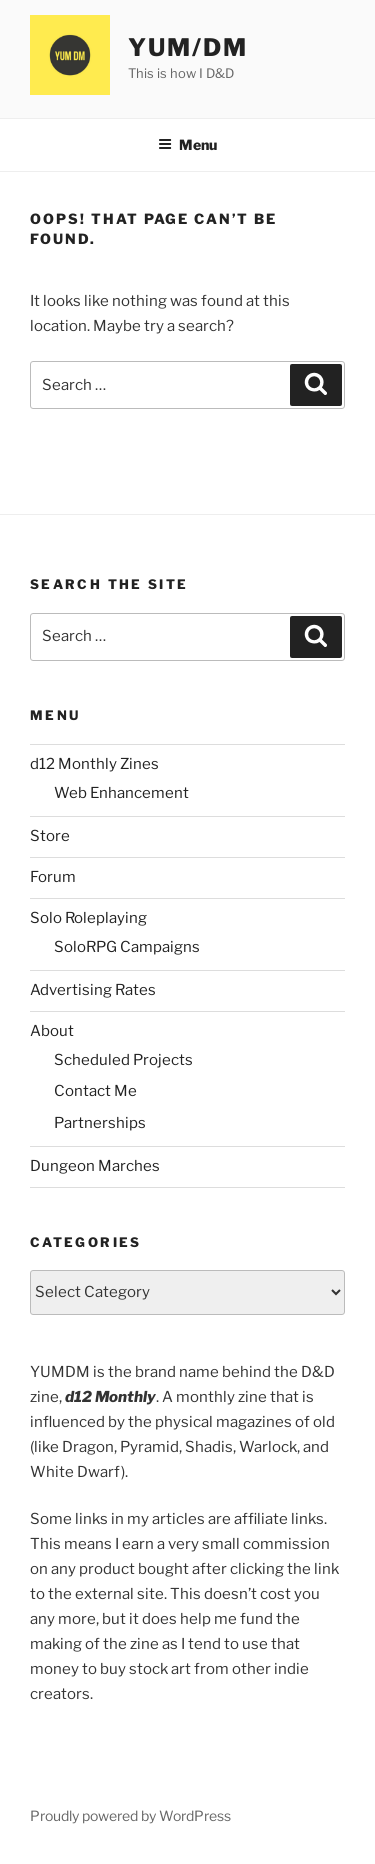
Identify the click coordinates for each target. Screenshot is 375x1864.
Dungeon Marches (95, 1166)
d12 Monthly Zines (94, 764)
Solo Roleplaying (88, 918)
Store (50, 836)
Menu (187, 144)
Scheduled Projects (123, 1060)
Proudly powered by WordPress (130, 1815)
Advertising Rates (93, 990)
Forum (53, 877)
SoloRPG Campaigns (127, 947)
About (52, 1031)
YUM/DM (188, 47)
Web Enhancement (121, 793)
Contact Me (95, 1091)
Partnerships (100, 1123)
